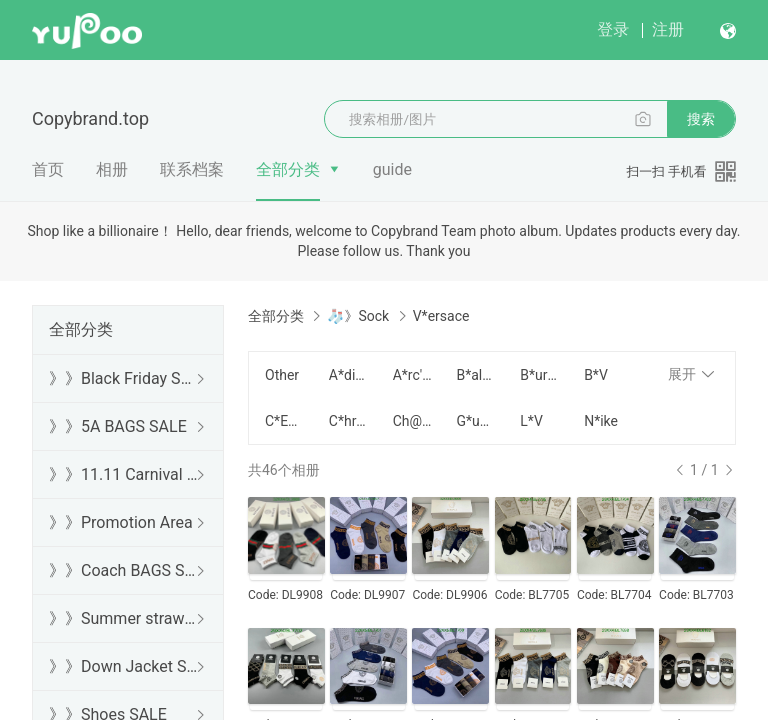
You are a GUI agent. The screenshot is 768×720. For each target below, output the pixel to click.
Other (282, 375)
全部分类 (288, 169)
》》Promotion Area (121, 522)
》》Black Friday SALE (124, 378)
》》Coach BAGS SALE (124, 570)
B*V (596, 375)
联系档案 (192, 169)
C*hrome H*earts (349, 421)
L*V (531, 421)
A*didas (349, 375)
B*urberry (540, 375)
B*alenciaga (476, 375)
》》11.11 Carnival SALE (124, 474)
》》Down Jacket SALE (124, 666)
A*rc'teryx (413, 375)
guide (392, 169)
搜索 (701, 119)
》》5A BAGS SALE (118, 426)
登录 (613, 29)
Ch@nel (413, 421)
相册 (112, 169)
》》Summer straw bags (124, 618)
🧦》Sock (358, 316)
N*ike (601, 421)
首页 (48, 169)
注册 (668, 29)
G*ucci (476, 421)
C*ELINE (285, 421)
